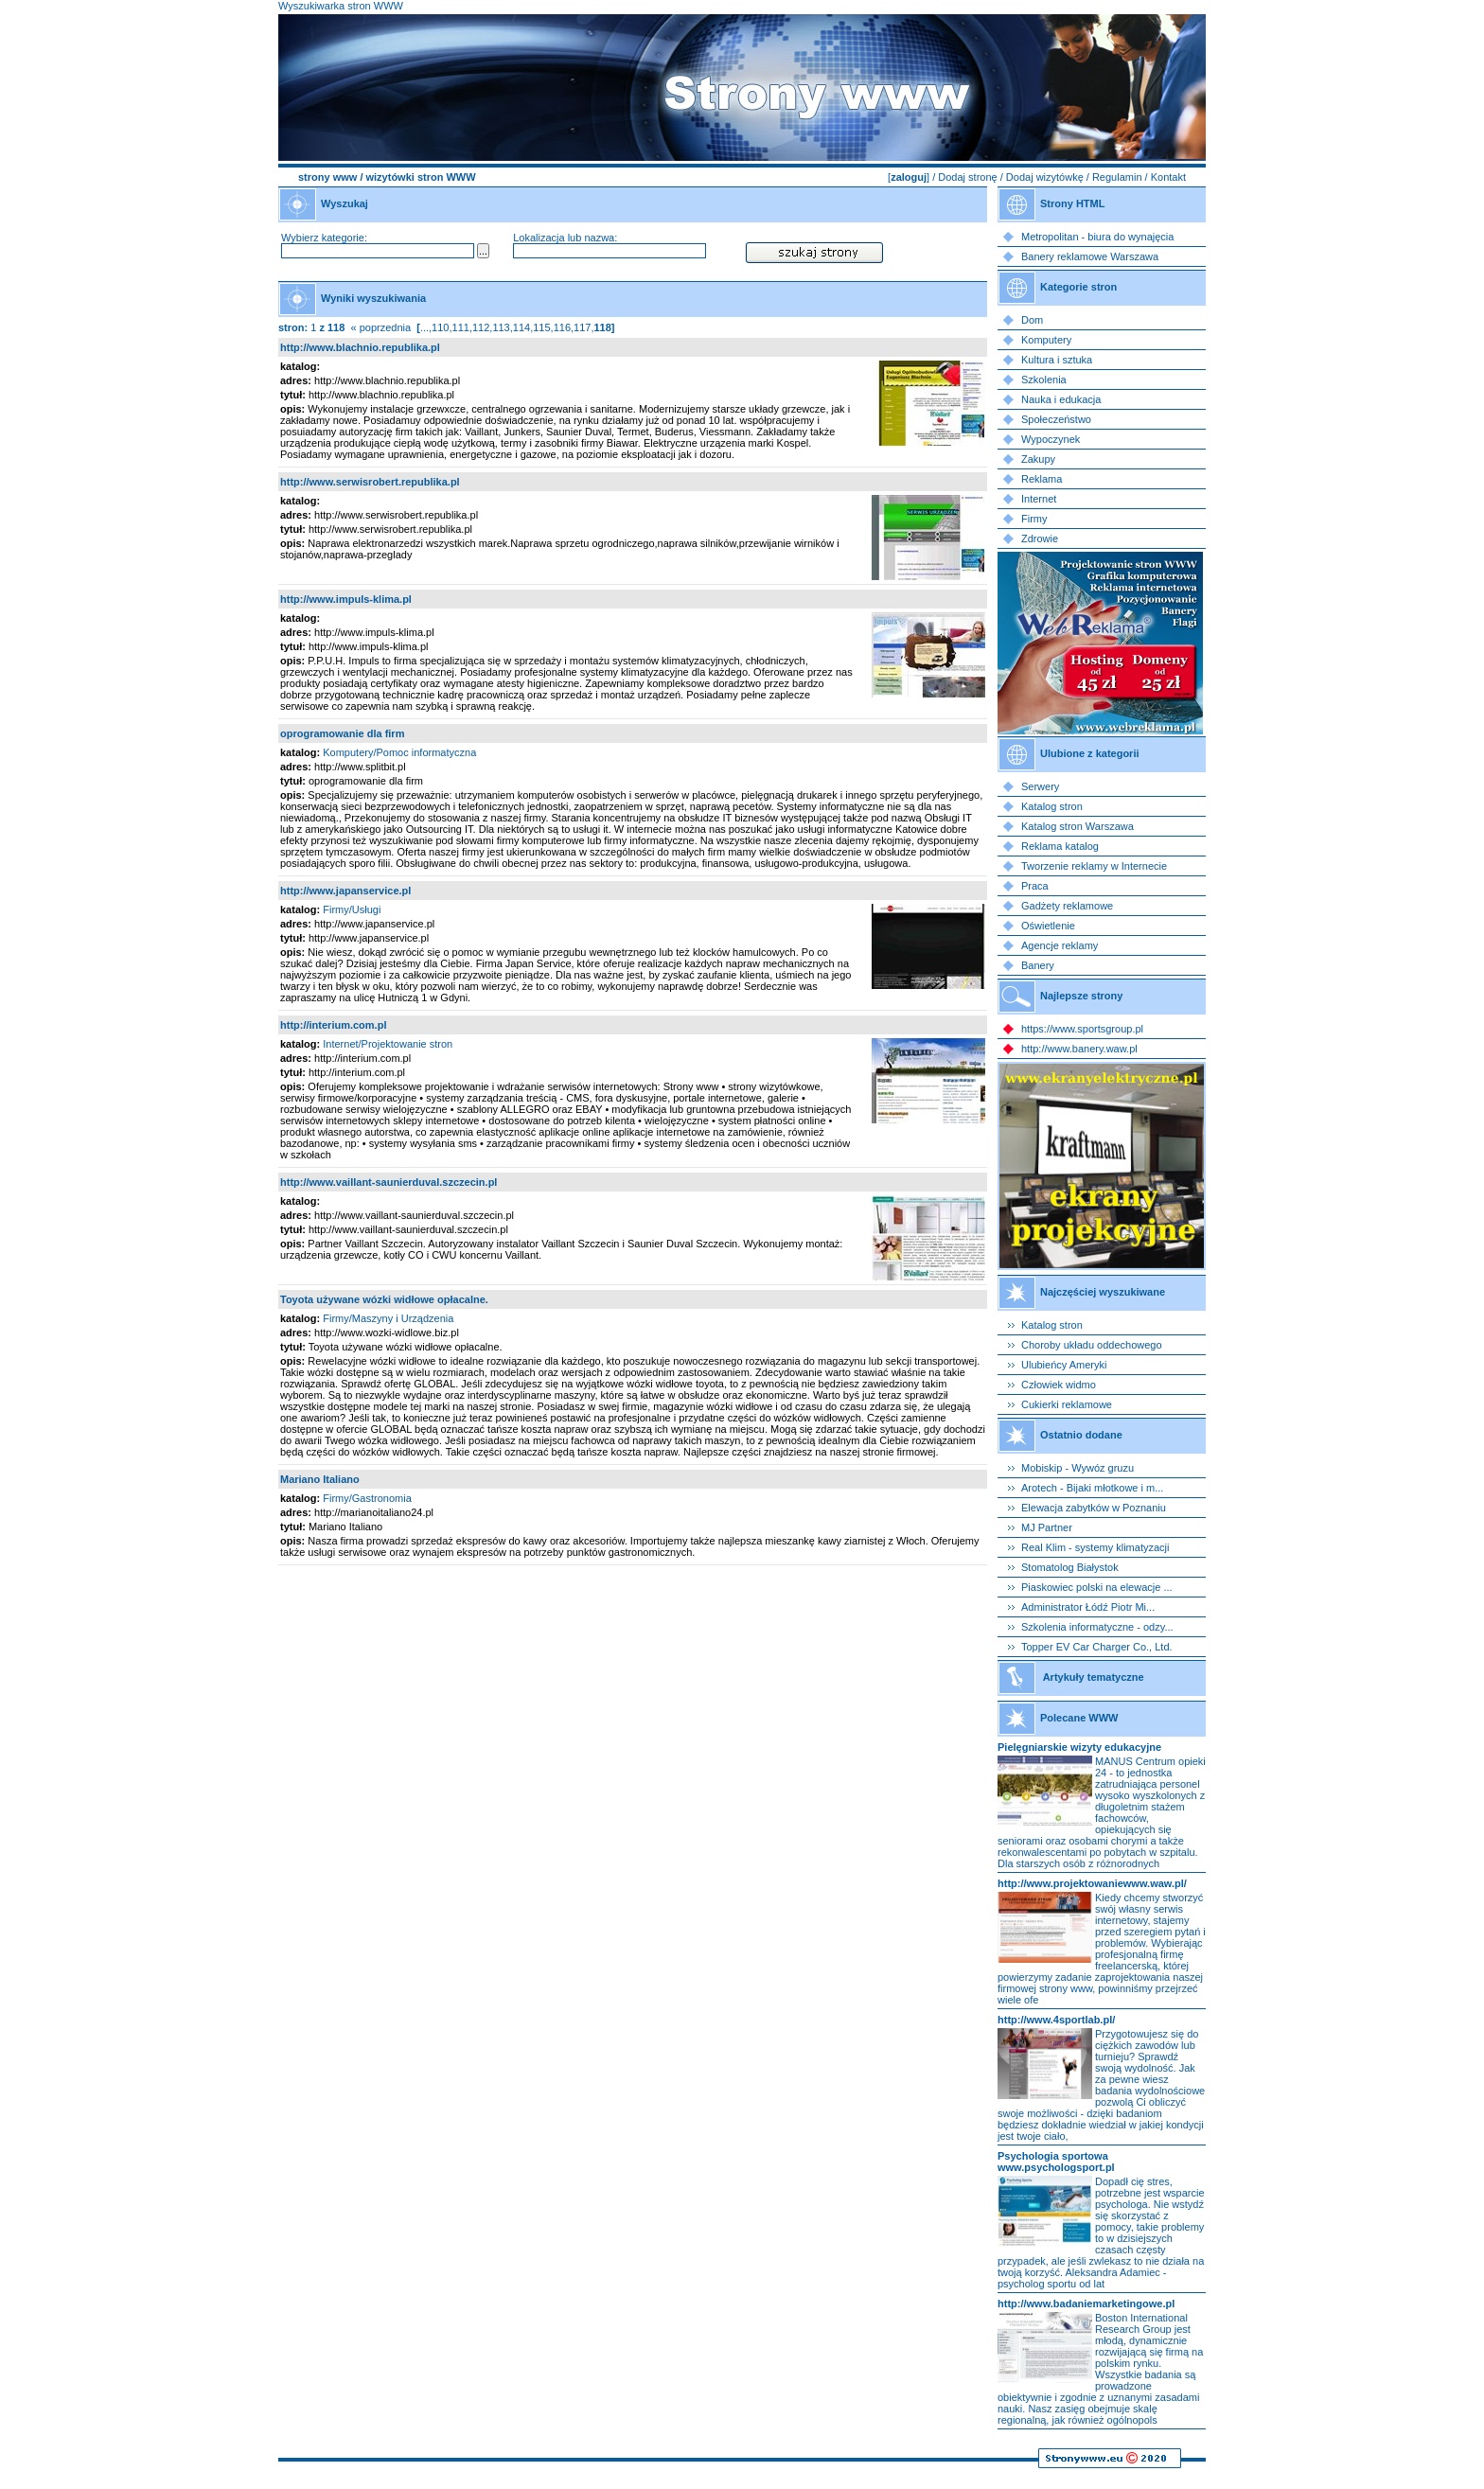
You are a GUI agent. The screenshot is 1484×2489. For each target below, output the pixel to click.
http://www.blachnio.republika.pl (360, 347)
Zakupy (1038, 459)
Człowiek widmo (1058, 1384)
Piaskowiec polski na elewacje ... (1097, 1587)
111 (460, 327)
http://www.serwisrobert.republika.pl (370, 481)
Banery (1037, 965)
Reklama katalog (1060, 846)
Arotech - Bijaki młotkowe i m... (1092, 1487)
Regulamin (1117, 177)
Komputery (1046, 339)
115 (541, 327)
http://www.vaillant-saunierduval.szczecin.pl (388, 1182)
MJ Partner (1046, 1527)
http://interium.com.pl (333, 1025)
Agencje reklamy (1059, 945)
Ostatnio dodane (1081, 1434)
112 (480, 327)
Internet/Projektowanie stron (387, 1044)
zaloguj (909, 177)
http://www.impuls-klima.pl (346, 599)
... (424, 327)
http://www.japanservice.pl (345, 890)
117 (582, 327)
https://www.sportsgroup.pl (1082, 1028)
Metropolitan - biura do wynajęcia (1097, 236)
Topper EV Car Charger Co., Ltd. (1097, 1646)
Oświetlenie (1048, 925)
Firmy (1034, 518)
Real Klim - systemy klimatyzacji (1095, 1547)
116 (562, 327)
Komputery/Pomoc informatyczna (399, 752)
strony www (327, 177)
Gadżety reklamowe (1067, 905)
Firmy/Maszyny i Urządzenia (388, 1318)
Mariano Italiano (320, 1479)
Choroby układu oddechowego (1091, 1344)
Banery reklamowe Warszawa (1089, 256)
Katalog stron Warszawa (1077, 826)
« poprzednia (380, 327)
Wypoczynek (1050, 439)
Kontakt (1168, 177)
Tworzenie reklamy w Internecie (1094, 866)
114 (521, 327)
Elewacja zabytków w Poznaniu (1093, 1507)
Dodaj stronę (967, 177)
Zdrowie (1039, 538)
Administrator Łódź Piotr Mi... (1088, 1607)
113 (500, 327)
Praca (1035, 885)
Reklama (1041, 479)
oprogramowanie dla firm (342, 733)
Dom (1032, 320)
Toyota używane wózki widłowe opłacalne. (384, 1299)
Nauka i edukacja (1061, 399)
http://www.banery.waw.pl (1079, 1048)
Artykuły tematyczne (1093, 1677)
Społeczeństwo (1056, 419)
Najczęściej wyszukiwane (1102, 1291)
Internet (1038, 498)
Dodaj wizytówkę (1045, 177)
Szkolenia (1044, 379)
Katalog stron (1052, 806)
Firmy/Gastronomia (367, 1498)
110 (440, 327)
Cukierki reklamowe (1066, 1404)
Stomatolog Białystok (1070, 1567)
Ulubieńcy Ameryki (1063, 1364)
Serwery (1040, 786)
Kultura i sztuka (1056, 359)
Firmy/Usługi (351, 909)
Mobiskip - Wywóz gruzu (1077, 1468)
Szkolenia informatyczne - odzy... (1097, 1627)
